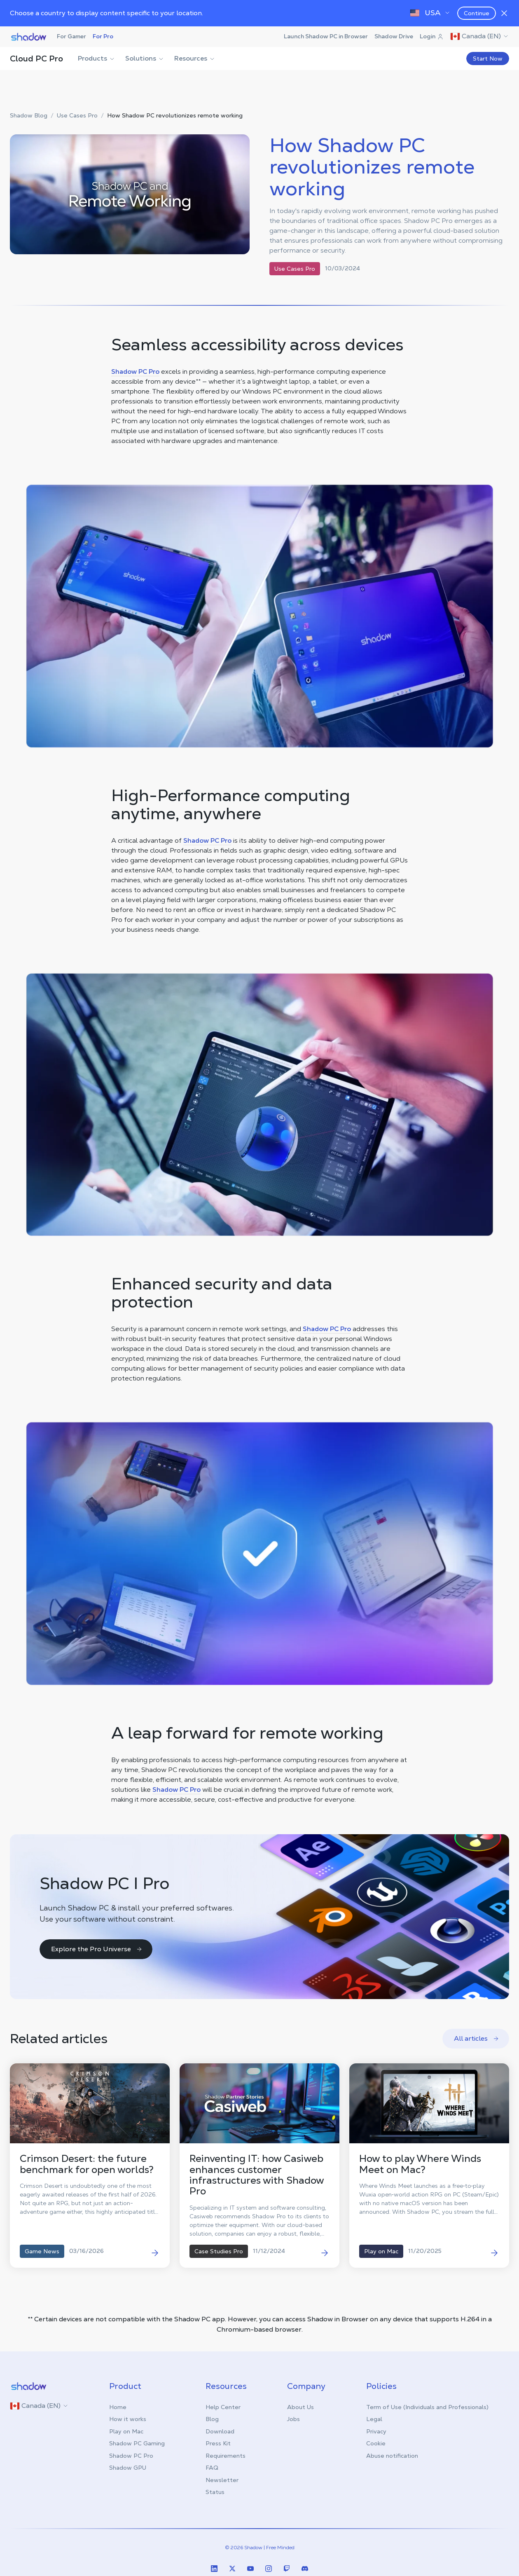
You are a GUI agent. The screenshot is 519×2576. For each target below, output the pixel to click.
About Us (300, 2407)
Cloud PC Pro (36, 58)
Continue (476, 13)
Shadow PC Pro (135, 371)
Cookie (376, 2443)
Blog (212, 2419)
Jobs (293, 2419)
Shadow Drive (393, 36)
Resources (194, 58)
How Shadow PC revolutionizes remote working (175, 115)
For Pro (103, 36)
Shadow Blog (28, 115)
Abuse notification (392, 2455)
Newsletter (222, 2480)
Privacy (376, 2431)
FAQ (212, 2467)
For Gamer (71, 36)
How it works (127, 2419)
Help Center (223, 2407)
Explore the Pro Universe (97, 1949)
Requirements (225, 2455)
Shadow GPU (127, 2467)
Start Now (488, 58)
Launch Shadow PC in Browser (326, 36)
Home (117, 2407)
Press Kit (218, 2443)
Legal (374, 2419)
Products (96, 58)
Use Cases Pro (77, 115)
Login (432, 36)
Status (215, 2492)
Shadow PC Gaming (137, 2443)
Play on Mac (126, 2431)
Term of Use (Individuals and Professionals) (427, 2407)
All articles (476, 2038)
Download (220, 2431)
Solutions (144, 58)
